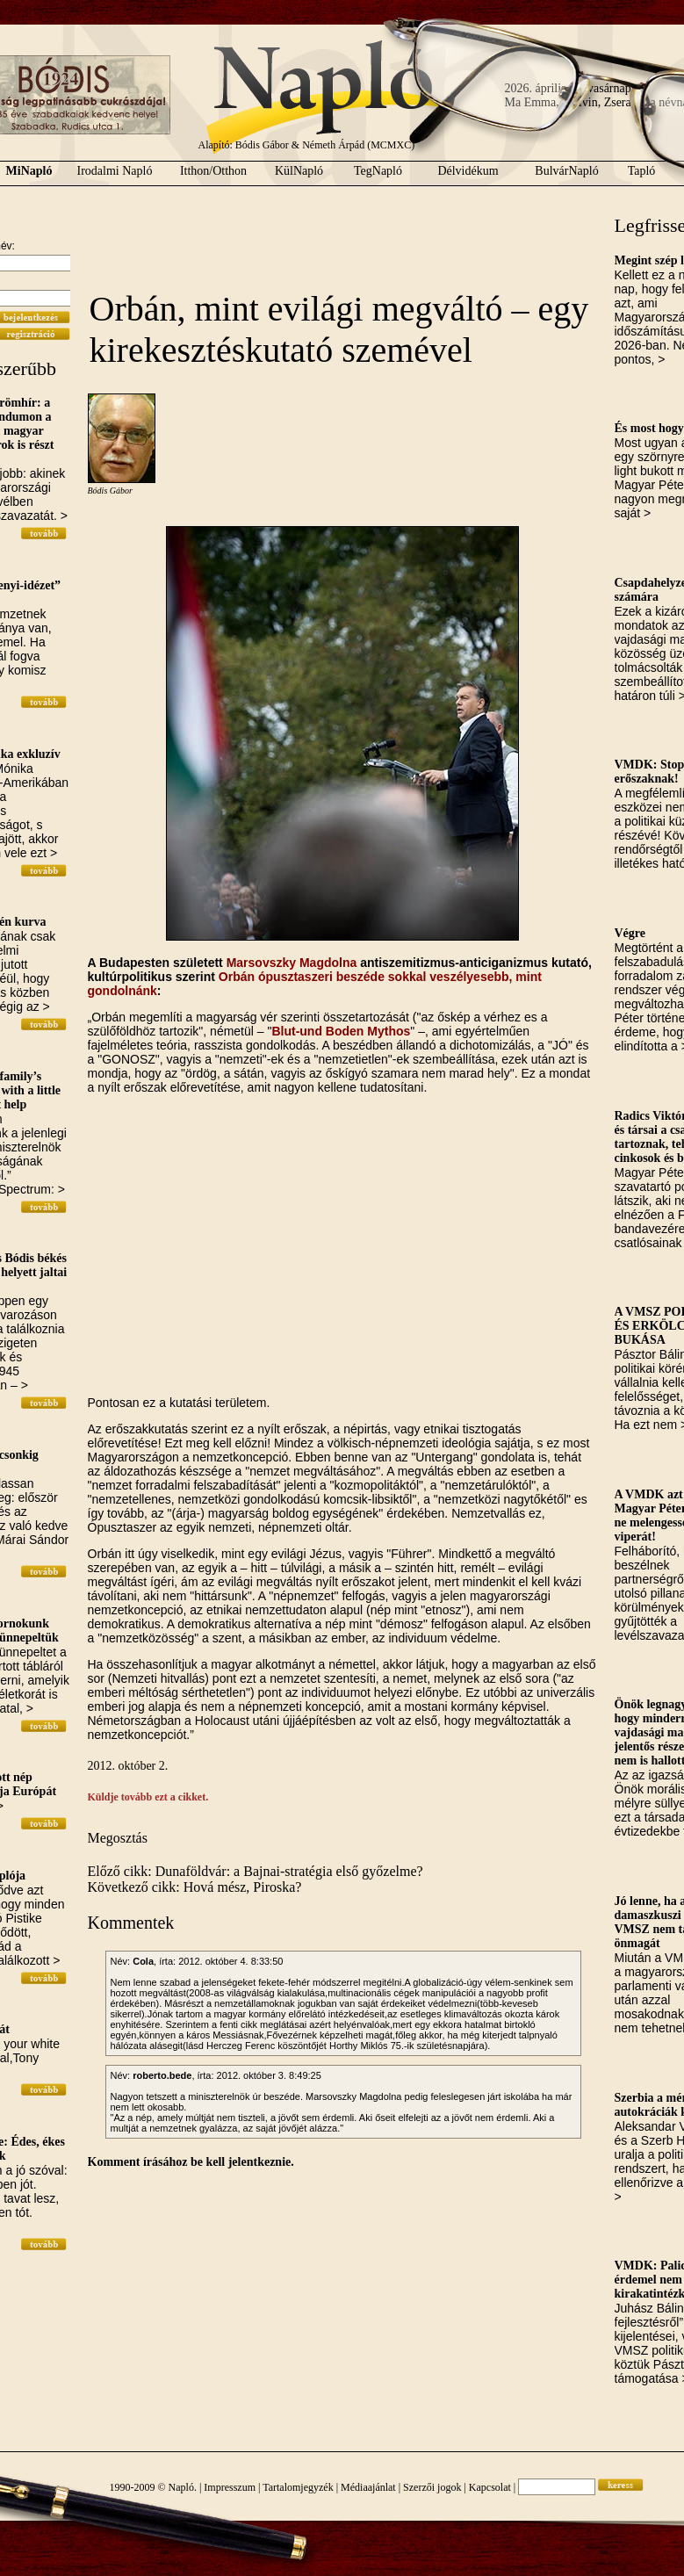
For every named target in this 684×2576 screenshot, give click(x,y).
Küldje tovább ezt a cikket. (148, 1797)
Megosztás (118, 1837)
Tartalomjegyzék (298, 2487)
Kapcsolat (490, 2487)
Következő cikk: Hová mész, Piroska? (195, 1887)
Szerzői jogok (432, 2487)
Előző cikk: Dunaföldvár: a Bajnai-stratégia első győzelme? (255, 1871)
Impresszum (230, 2487)
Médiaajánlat (368, 2487)
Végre (630, 933)
